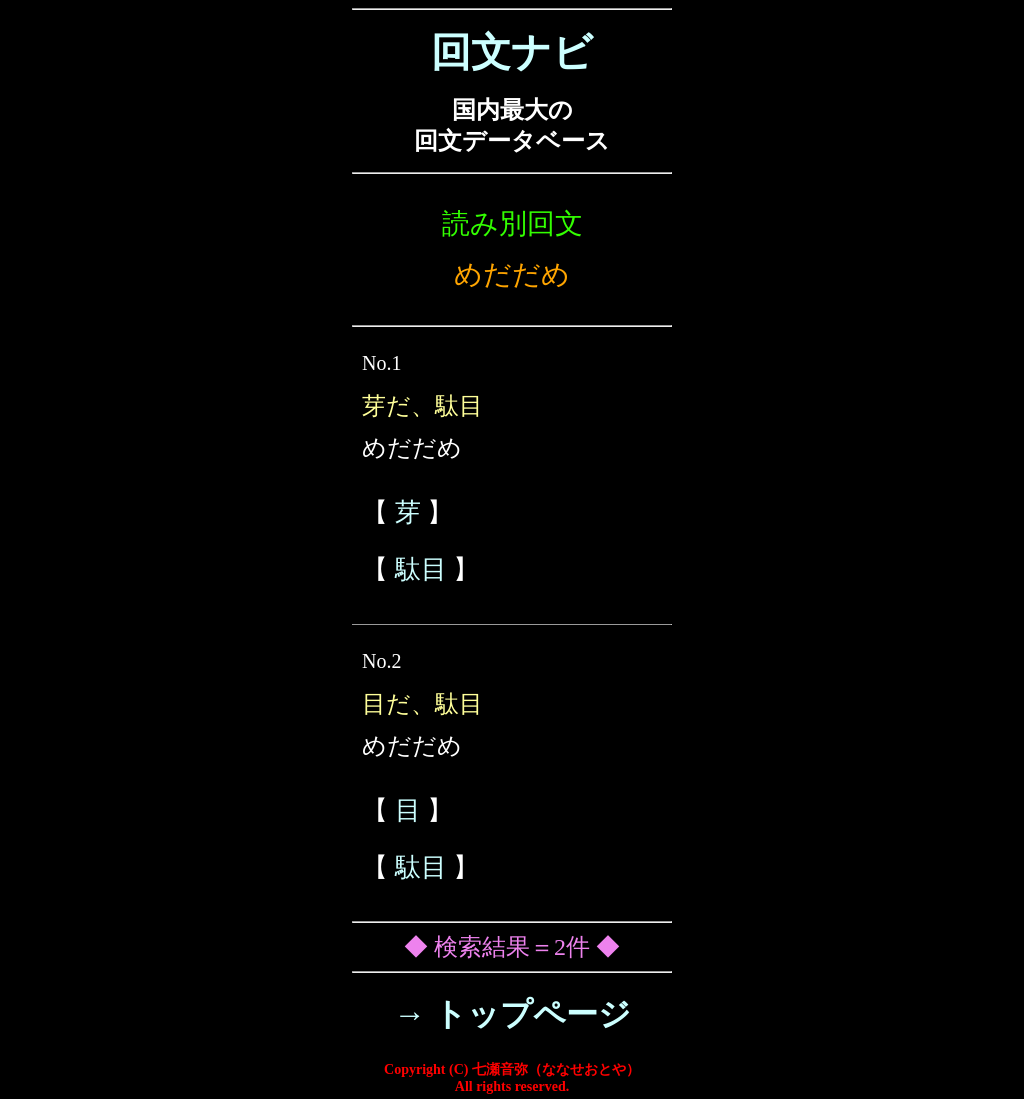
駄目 (421, 569)
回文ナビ (512, 52)
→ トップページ (512, 1014)
